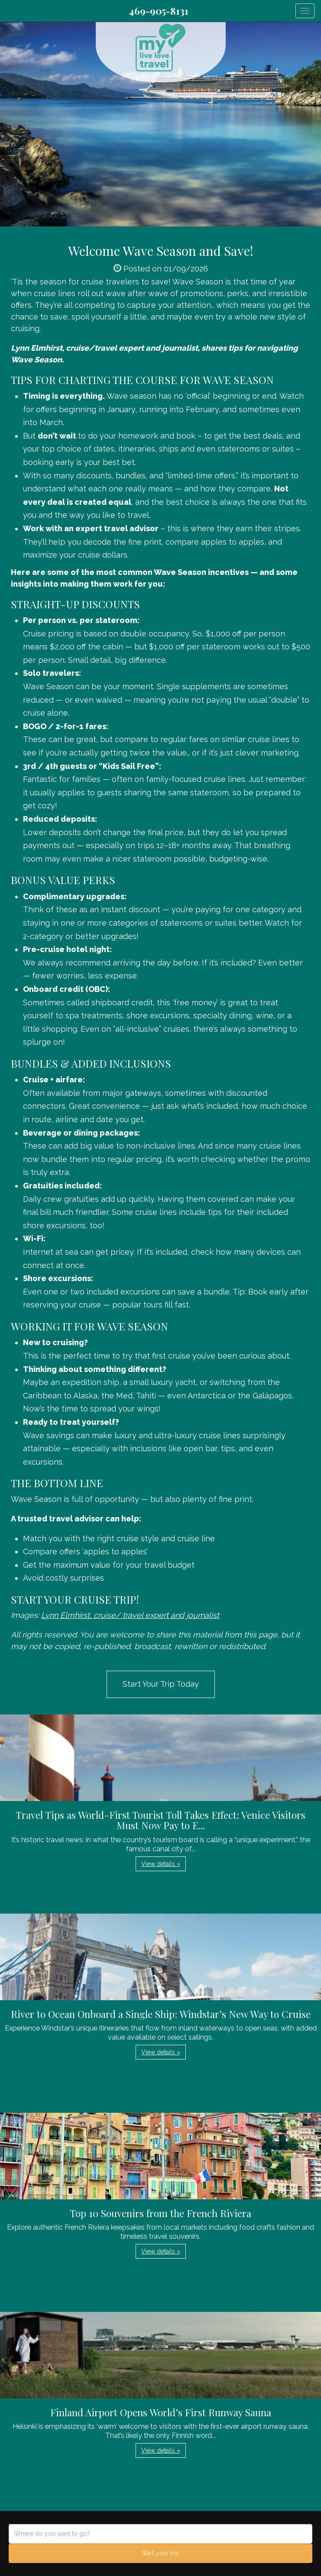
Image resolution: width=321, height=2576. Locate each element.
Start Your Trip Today (161, 1683)
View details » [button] (160, 1863)
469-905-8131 (158, 10)
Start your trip (160, 2553)
